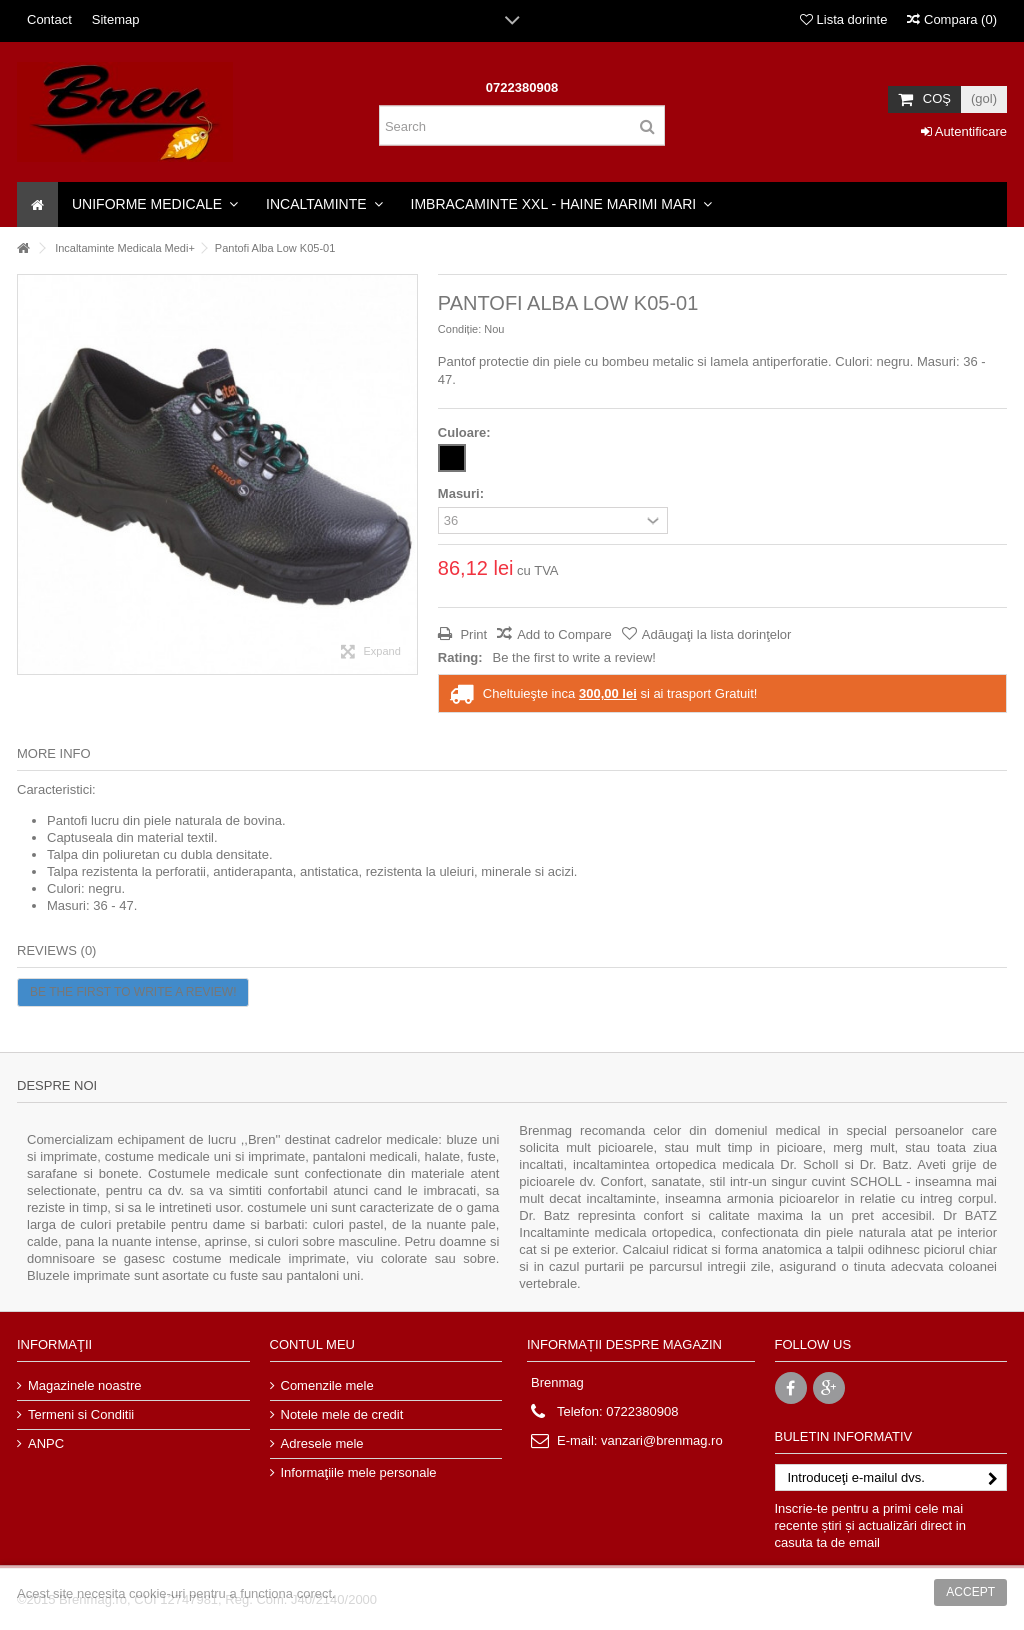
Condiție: (459, 329)
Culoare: (466, 432)
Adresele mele (322, 1443)
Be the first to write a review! (574, 657)
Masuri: (463, 493)
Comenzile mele (327, 1385)
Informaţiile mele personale (359, 1472)
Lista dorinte (843, 19)
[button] (155, 204)
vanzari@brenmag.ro (662, 1440)
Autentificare (964, 131)
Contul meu (312, 1344)
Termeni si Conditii (81, 1414)
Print (472, 634)
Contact (49, 19)
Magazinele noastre (84, 1385)
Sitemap (116, 19)
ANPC (46, 1443)
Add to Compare (564, 634)
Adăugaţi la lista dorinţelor (717, 634)
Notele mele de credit (342, 1414)
